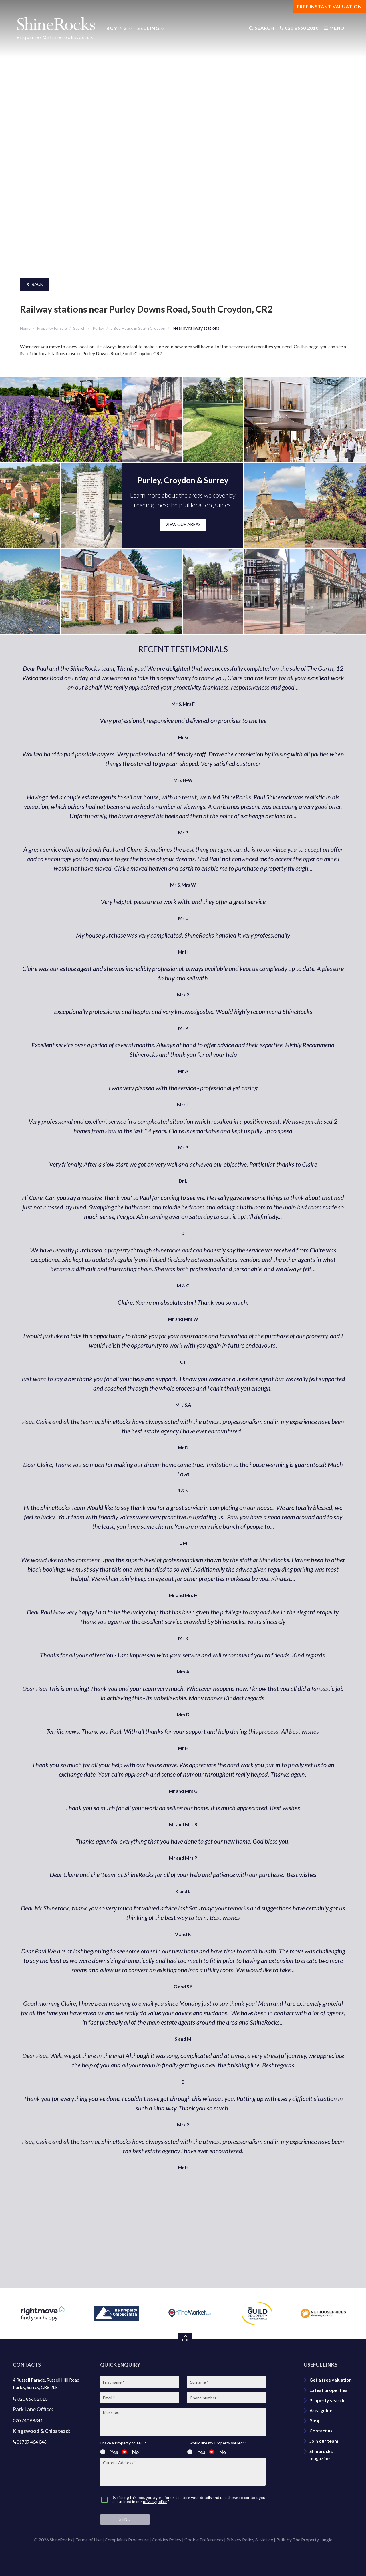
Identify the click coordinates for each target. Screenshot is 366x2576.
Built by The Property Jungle (304, 2539)
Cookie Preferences (203, 2539)
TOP (185, 2338)
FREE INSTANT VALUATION (329, 6)
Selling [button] (148, 28)
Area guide (320, 2410)
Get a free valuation (330, 2379)
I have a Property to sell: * (123, 2443)
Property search (326, 2400)
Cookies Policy (166, 2539)
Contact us (321, 2430)
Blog (314, 2420)
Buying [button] (116, 28)
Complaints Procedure (127, 2539)
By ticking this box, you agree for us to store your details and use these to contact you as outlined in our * (188, 2500)
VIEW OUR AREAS (183, 524)
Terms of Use (88, 2539)
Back (34, 284)
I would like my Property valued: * (217, 2443)
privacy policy (155, 2501)
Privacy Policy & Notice (249, 2539)
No (130, 2451)
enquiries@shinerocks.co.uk (55, 37)
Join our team (323, 2441)
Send (125, 2519)
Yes (109, 2451)
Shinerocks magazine (321, 2454)
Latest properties (328, 2390)
